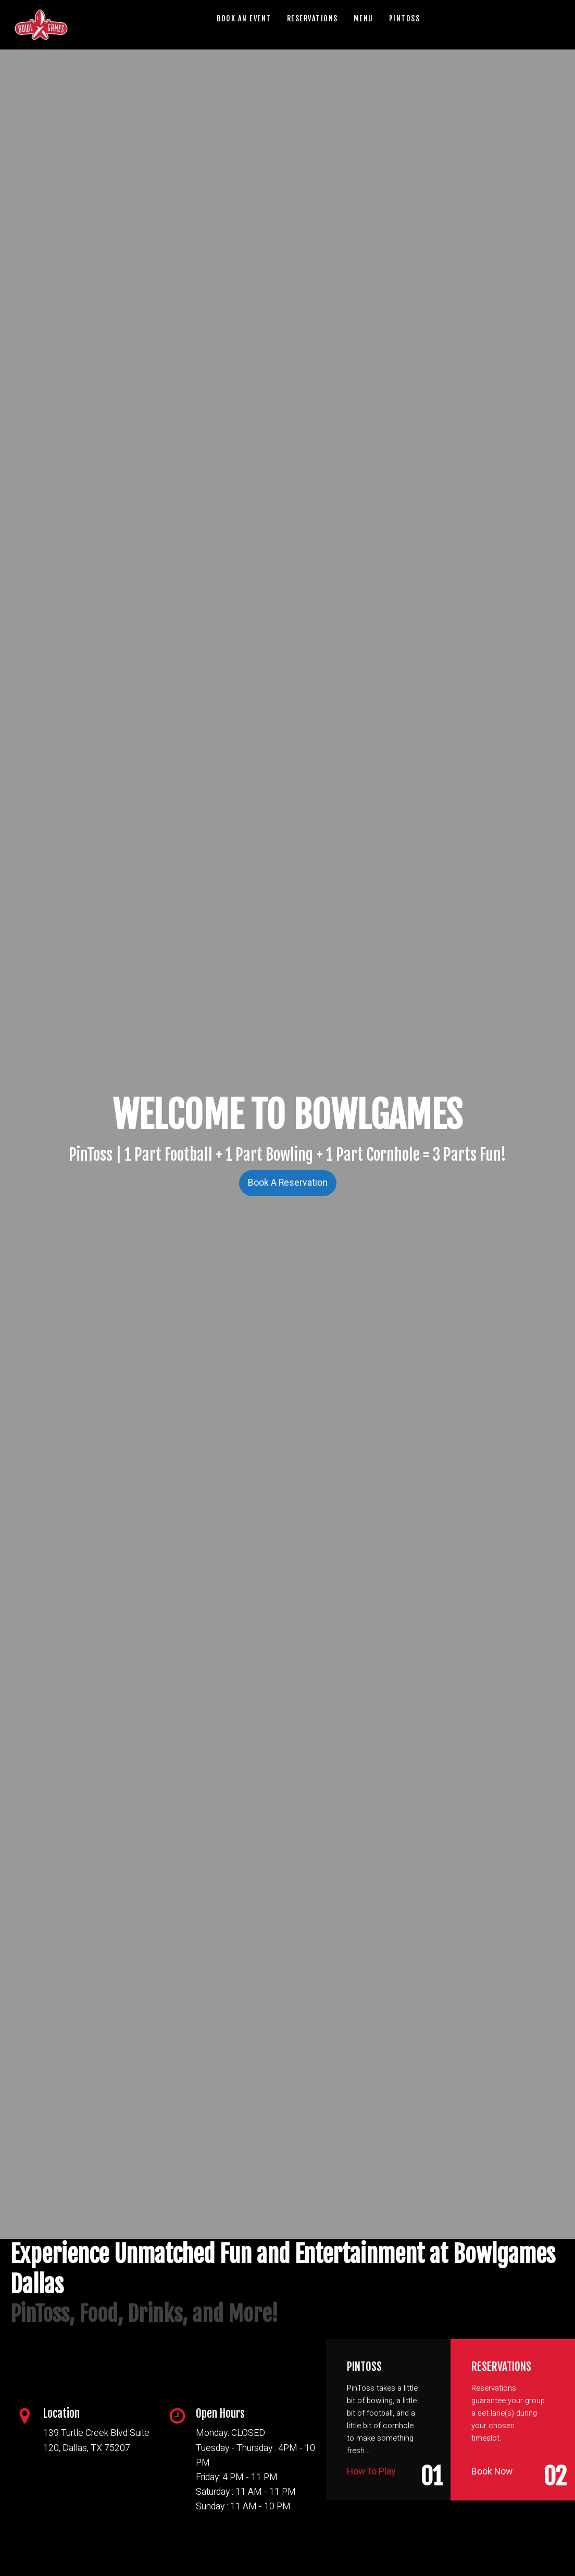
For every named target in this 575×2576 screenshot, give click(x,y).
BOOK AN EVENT (244, 18)
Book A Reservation (288, 1182)
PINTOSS (404, 18)
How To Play (371, 2471)
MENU (363, 18)
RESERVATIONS (312, 18)
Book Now (491, 2471)
